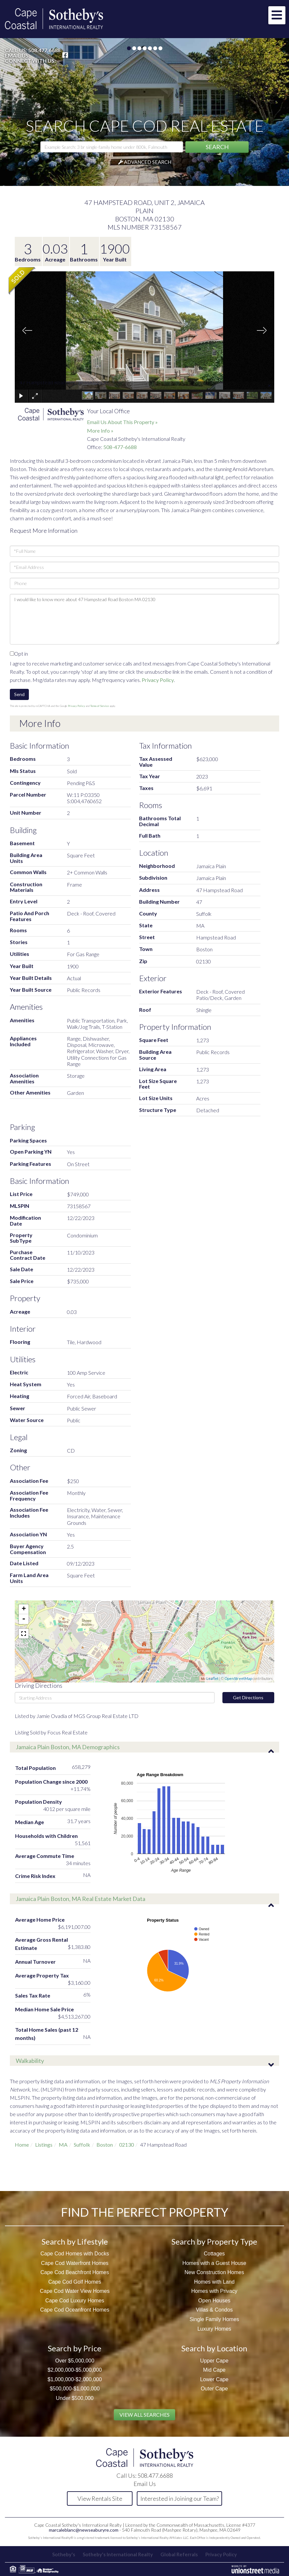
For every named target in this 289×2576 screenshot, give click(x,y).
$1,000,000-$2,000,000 (75, 2379)
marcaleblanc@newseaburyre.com (83, 2530)
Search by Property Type (214, 2241)
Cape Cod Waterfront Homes (75, 2263)
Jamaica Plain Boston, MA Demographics (68, 1747)
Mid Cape (214, 2370)
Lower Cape (214, 2379)
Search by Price (74, 2348)
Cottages (214, 2253)
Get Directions (248, 1697)
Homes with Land (214, 2282)
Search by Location (214, 2348)
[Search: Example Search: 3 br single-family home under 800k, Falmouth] (111, 146)
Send (19, 694)
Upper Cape (214, 2360)
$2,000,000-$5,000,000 (75, 2370)
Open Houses (214, 2300)
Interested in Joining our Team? (179, 2498)
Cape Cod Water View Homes (75, 2291)
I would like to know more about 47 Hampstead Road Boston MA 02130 (144, 619)
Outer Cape (214, 2388)
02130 (126, 2144)
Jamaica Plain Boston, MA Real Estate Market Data (80, 1898)
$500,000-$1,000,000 (75, 2388)
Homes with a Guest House (214, 2263)
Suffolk (82, 2144)
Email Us (17, 55)
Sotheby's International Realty (118, 2554)
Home (22, 2144)
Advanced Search (147, 162)
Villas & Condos (214, 2310)
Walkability (30, 2060)
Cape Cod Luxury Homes (74, 2300)
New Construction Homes (214, 2272)
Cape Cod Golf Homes (74, 2282)
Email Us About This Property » (122, 422)
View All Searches (144, 2414)
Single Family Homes (214, 2319)
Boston (104, 2144)
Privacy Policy (158, 680)
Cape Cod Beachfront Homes (74, 2272)
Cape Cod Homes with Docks (74, 2253)
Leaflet (212, 1678)
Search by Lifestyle (75, 2241)
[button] (217, 147)
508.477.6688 (44, 50)
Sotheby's (63, 2554)
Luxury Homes (214, 2329)
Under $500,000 (74, 2398)
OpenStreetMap (238, 1678)
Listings (43, 2144)
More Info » (100, 430)
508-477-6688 (120, 447)
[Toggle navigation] (277, 15)
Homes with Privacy (214, 2291)
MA (63, 2144)
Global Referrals (179, 2554)
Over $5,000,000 (74, 2360)
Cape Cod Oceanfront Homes (74, 2310)
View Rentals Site (99, 2498)
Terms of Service (99, 706)
